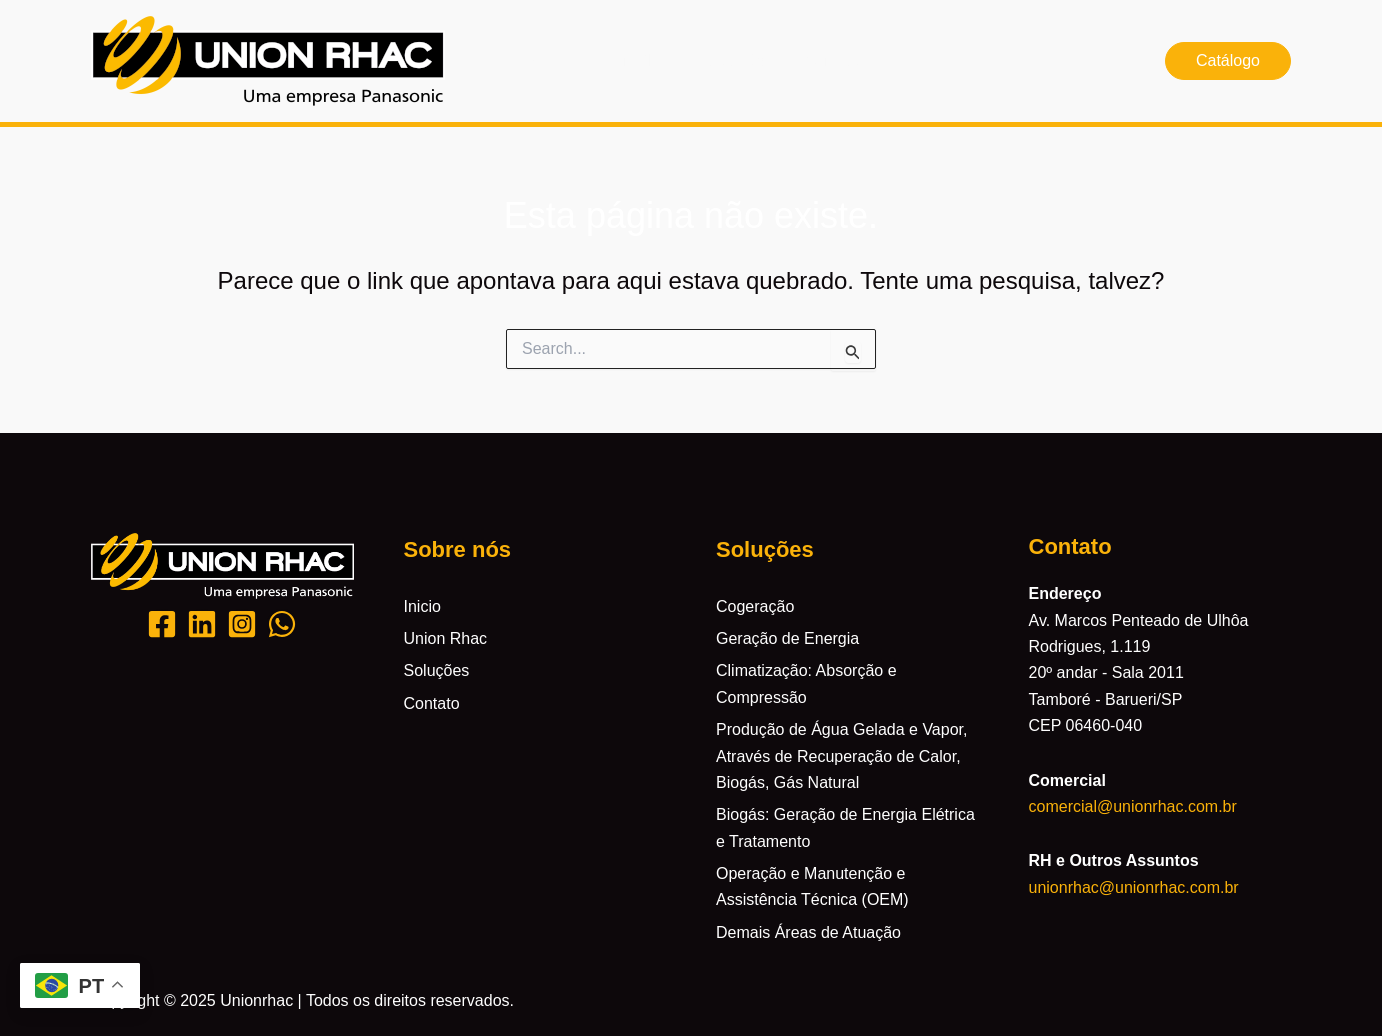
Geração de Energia (787, 638)
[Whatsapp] (282, 624)
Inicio (540, 60)
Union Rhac (633, 60)
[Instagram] (242, 624)
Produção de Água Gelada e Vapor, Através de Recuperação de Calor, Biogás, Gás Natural (841, 756)
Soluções (740, 60)
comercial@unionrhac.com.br (1133, 806)
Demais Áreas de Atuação (808, 932)
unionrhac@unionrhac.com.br (1134, 887)
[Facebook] (162, 624)
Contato (832, 60)
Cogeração (755, 606)
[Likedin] (202, 624)
